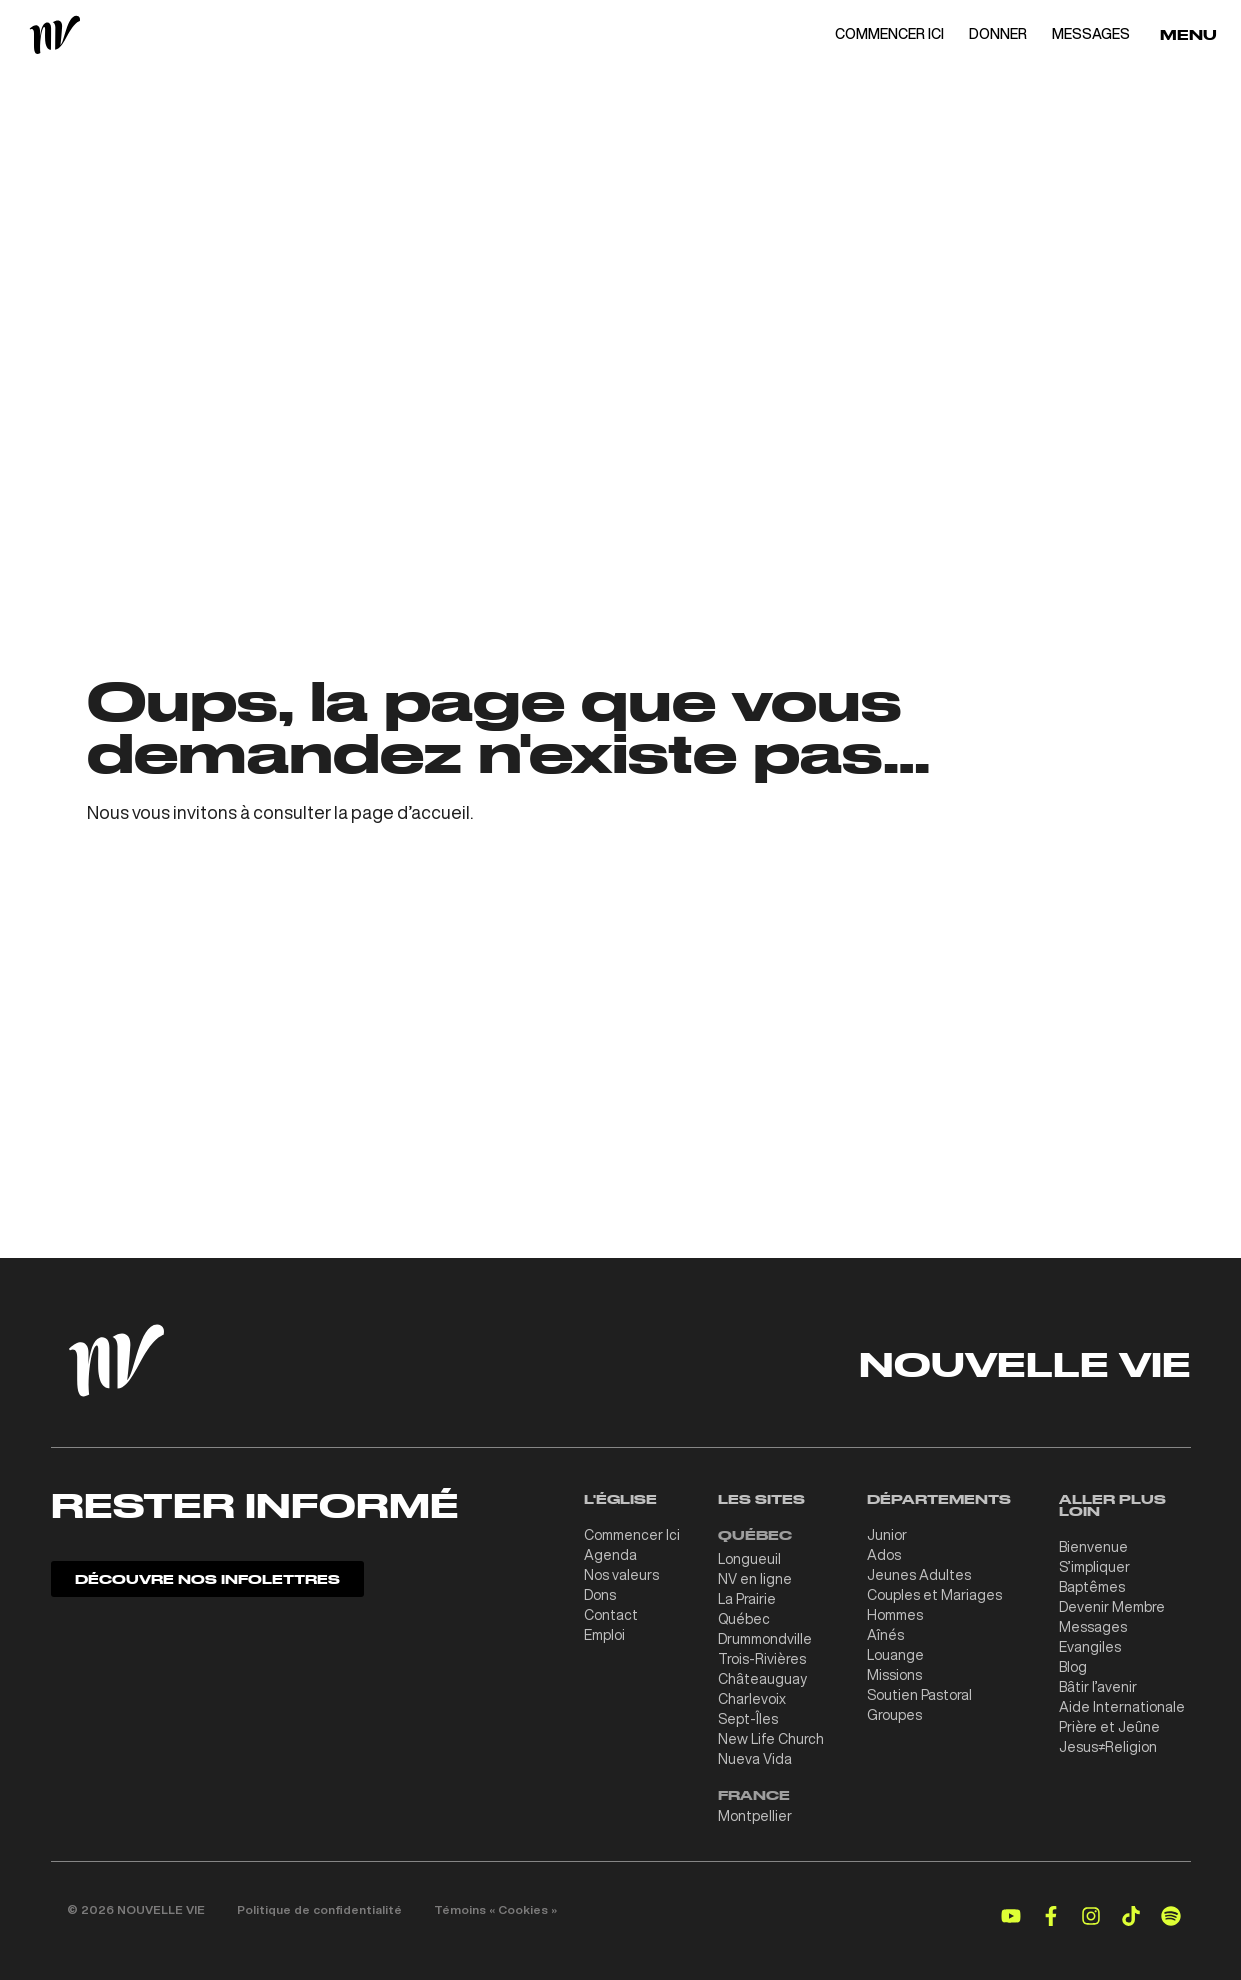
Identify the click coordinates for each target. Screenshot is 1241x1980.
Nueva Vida (755, 1759)
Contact (611, 1615)
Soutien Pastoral (919, 1695)
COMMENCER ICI (889, 34)
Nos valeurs (621, 1575)
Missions (894, 1675)
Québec (744, 1619)
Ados (884, 1555)
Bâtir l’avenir (1098, 1687)
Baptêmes (1092, 1587)
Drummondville (765, 1639)
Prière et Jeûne (1109, 1727)
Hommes (895, 1615)
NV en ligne (755, 1579)
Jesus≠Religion (1108, 1747)
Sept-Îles (748, 1719)
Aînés (885, 1635)
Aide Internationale (1122, 1707)
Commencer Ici (632, 1535)
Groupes (894, 1715)
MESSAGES (1091, 34)
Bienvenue (1093, 1547)
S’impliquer (1094, 1567)
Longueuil (749, 1559)
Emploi (604, 1635)
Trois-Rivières (762, 1659)
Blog (1073, 1667)
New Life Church (771, 1739)
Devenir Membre (1112, 1607)
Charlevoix (752, 1699)
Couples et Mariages (934, 1595)
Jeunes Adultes (919, 1575)
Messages (1093, 1627)
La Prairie (747, 1599)
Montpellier (755, 1816)
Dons (600, 1595)
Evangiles (1090, 1647)
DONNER (998, 34)
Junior (887, 1535)
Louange (895, 1655)
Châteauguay (762, 1679)
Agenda (610, 1555)
